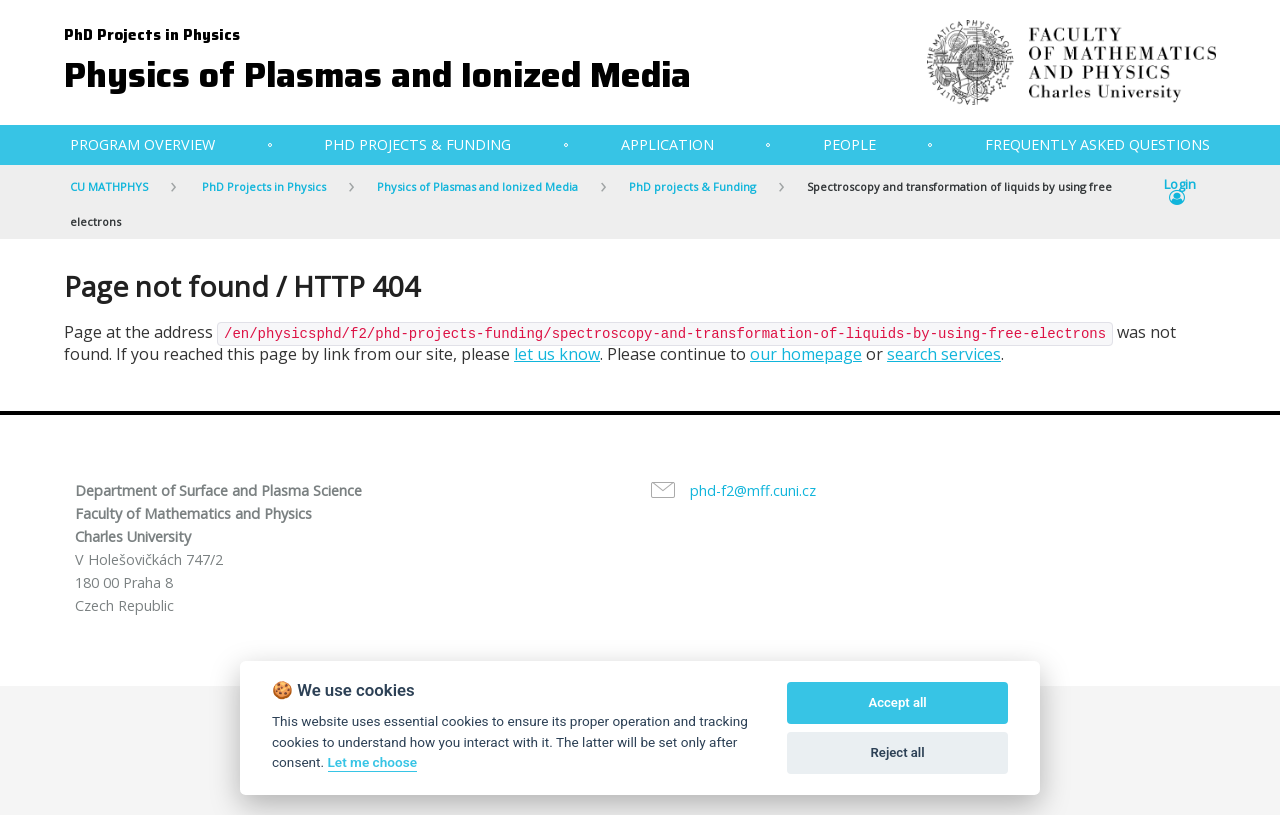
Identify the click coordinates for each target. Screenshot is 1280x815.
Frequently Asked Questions (1097, 144)
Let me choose (372, 762)
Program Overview (142, 144)
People (849, 144)
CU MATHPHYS (109, 186)
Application (667, 144)
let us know (557, 354)
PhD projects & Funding (417, 144)
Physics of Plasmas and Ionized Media (377, 74)
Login (1180, 192)
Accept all (897, 702)
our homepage (806, 354)
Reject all (898, 752)
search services (944, 354)
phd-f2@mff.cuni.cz (753, 490)
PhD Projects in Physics (152, 35)
